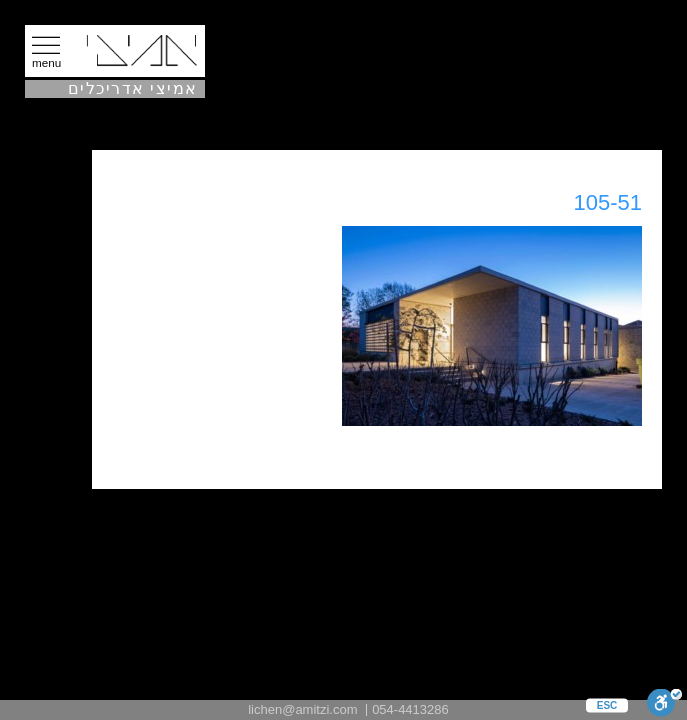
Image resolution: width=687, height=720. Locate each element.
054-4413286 (410, 709)
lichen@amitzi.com (302, 709)
